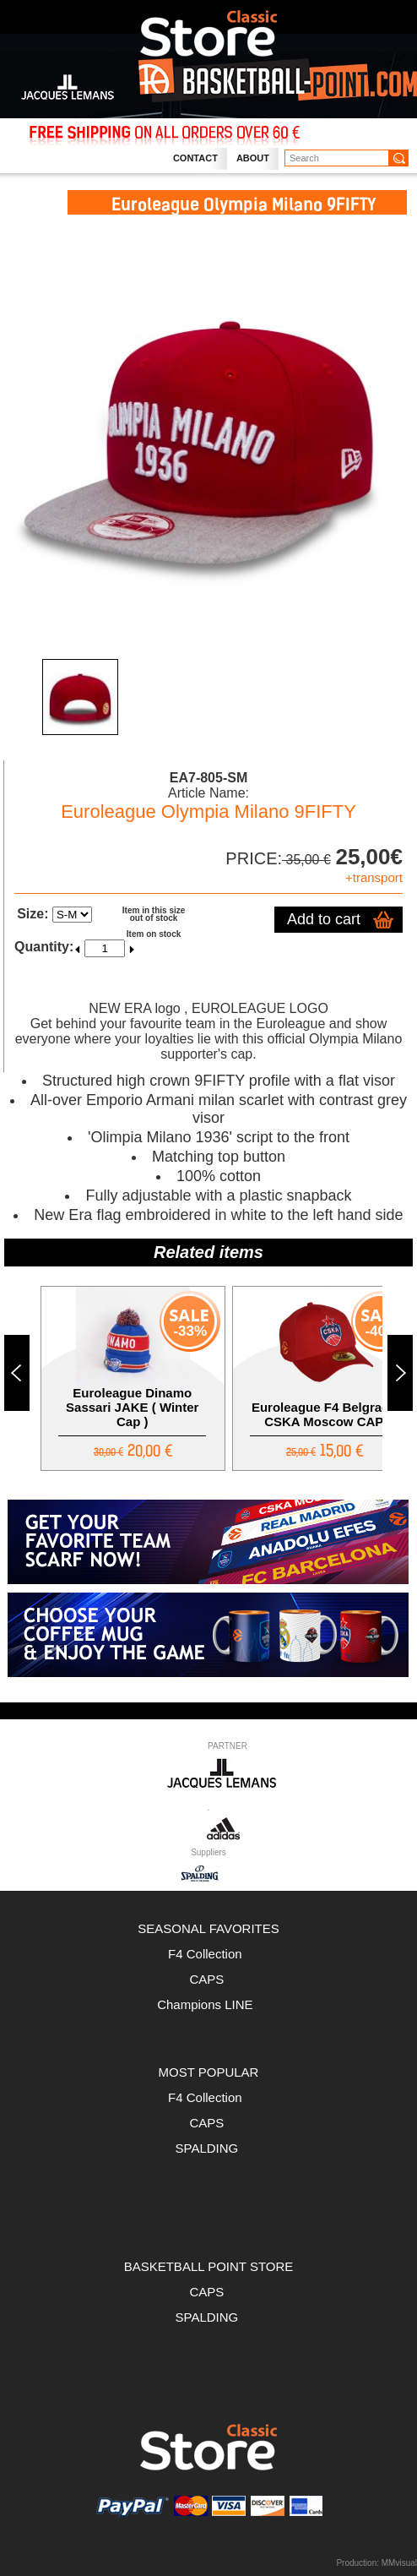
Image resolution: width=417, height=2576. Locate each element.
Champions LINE (208, 2004)
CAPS (208, 1979)
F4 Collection (208, 1954)
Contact (195, 158)
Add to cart (323, 919)
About (252, 158)
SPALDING (207, 2148)
